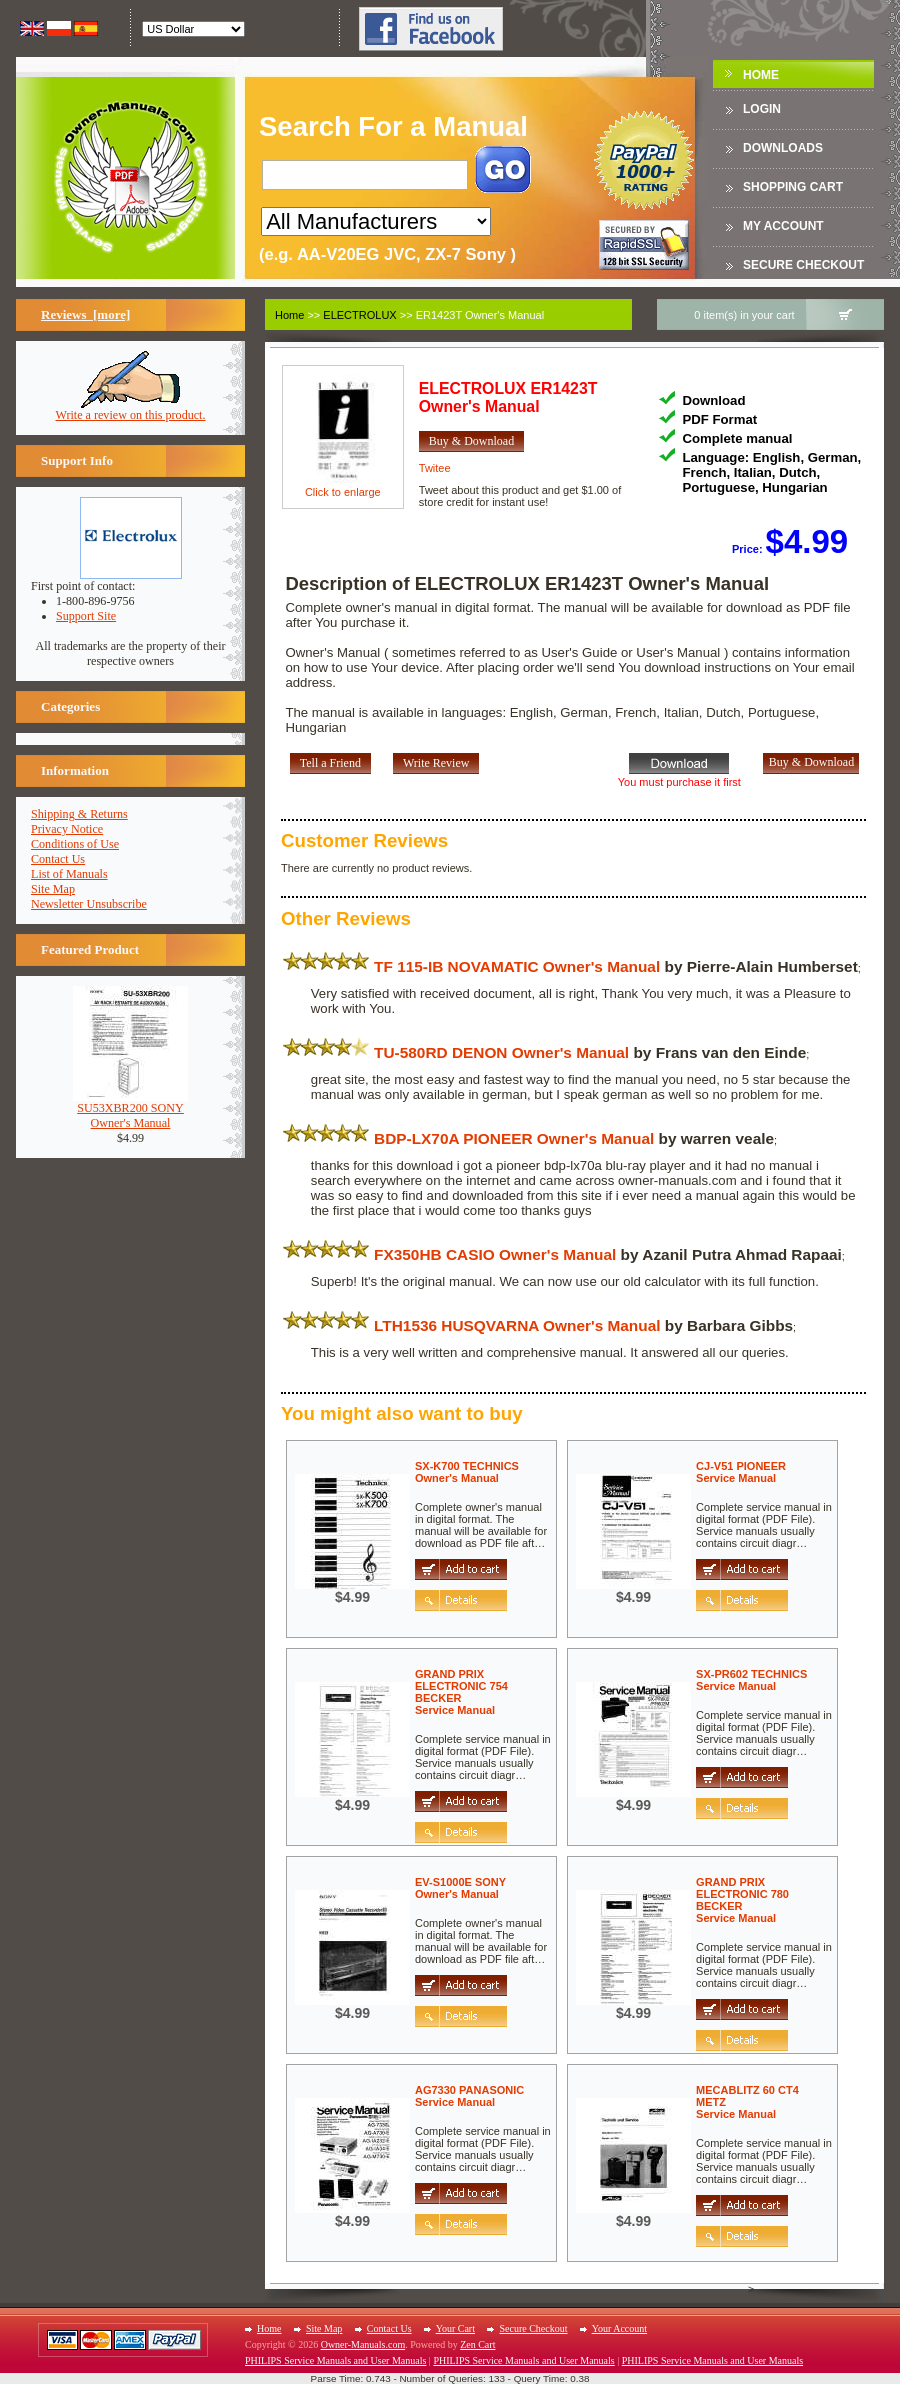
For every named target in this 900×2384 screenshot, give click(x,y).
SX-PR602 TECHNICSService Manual (751, 1680)
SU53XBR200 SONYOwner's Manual (130, 1110)
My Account (783, 226)
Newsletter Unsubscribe (89, 904)
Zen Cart (477, 2344)
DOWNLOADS (783, 148)
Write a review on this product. (131, 409)
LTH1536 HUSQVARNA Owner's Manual (517, 1325)
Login (762, 109)
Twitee (435, 468)
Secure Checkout (803, 265)
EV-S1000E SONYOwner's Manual (460, 1888)
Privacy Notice (67, 829)
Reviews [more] (85, 314)
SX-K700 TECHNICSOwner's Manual (467, 1472)
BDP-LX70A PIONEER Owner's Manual (514, 1138)
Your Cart (455, 2328)
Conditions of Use (75, 844)
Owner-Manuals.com (363, 2344)
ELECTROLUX (359, 315)
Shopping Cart (793, 187)
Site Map (53, 889)
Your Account (619, 2328)
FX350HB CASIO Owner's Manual (495, 1254)
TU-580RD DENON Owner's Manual (501, 1052)
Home (761, 75)
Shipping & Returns (79, 814)
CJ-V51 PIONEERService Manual (741, 1472)
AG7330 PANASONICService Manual (469, 2096)
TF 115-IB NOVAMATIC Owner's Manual (517, 966)
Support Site (86, 616)
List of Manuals (69, 874)
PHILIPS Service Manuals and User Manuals (335, 2360)
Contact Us (58, 859)
